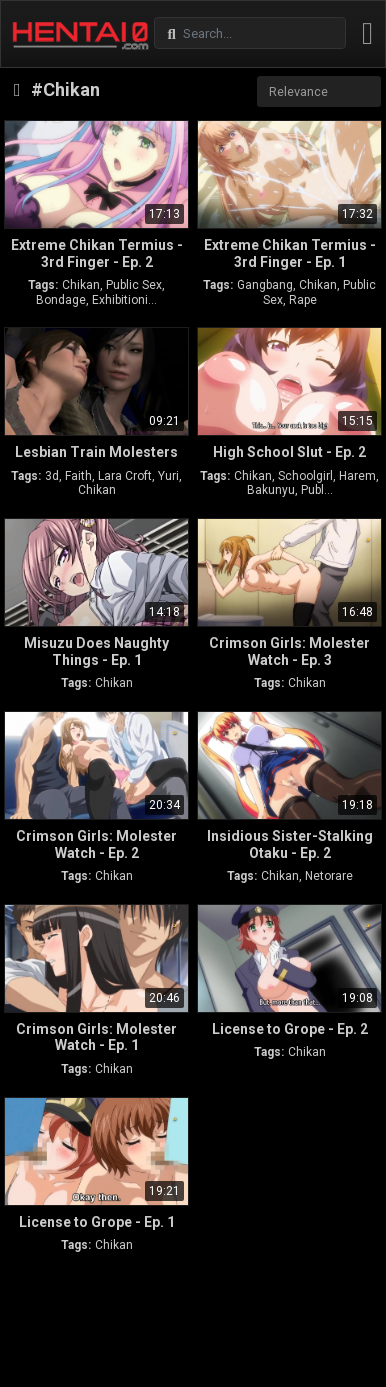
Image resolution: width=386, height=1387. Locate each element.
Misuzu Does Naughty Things (96, 651)
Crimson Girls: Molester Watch (289, 651)
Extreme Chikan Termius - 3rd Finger (97, 253)
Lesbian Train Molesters (96, 452)
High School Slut (289, 452)
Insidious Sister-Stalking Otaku (290, 844)
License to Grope (290, 1029)
